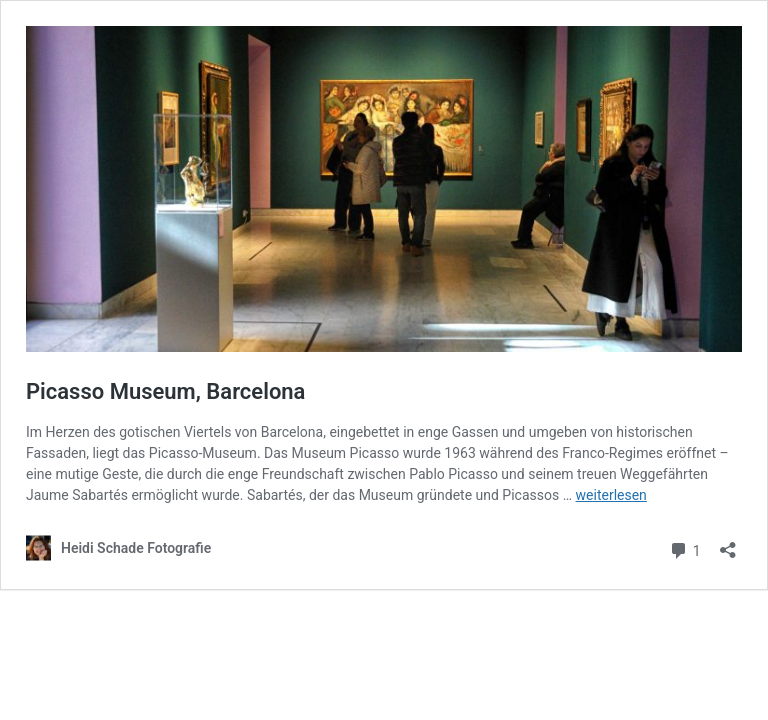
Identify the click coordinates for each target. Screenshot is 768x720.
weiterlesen (611, 495)
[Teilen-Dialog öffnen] (728, 543)
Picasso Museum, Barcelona (165, 391)
